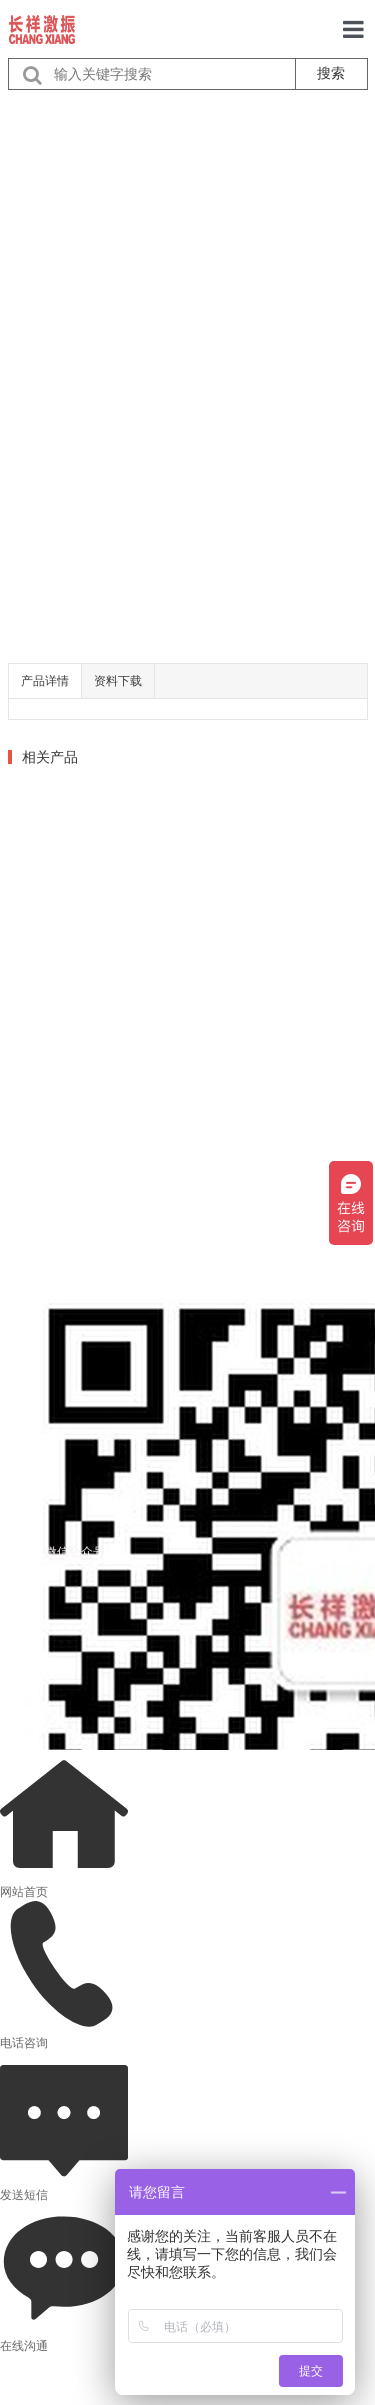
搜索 (331, 73)
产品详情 (45, 681)
